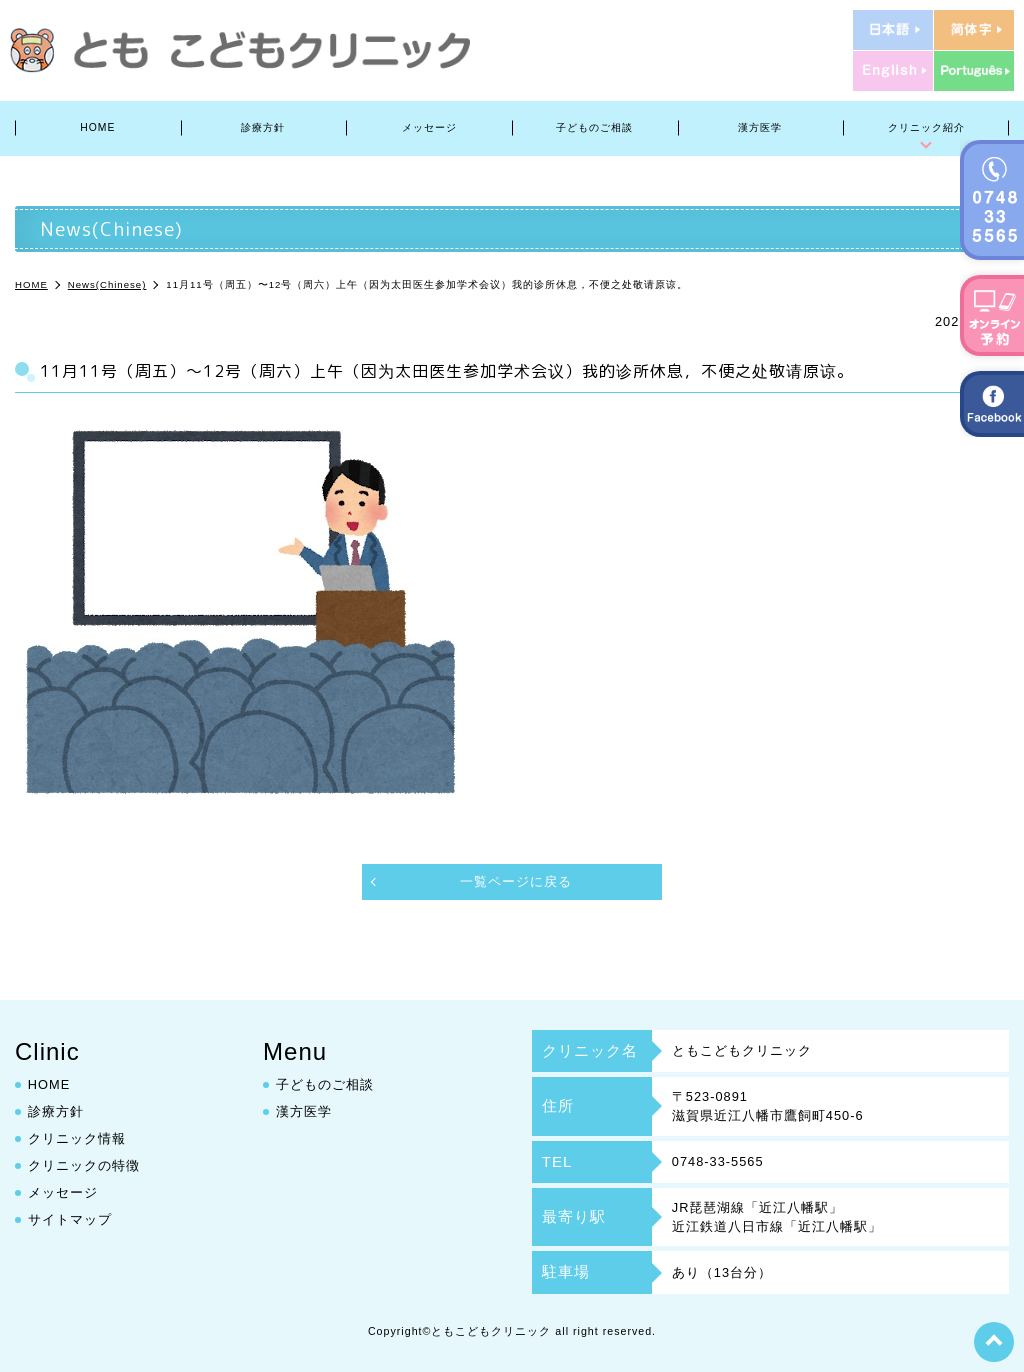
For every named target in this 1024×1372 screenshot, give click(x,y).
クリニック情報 (77, 1138)
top (994, 1342)
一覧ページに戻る (516, 881)
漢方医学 (760, 127)
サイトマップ (70, 1219)
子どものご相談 (594, 127)
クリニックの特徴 (84, 1165)
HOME (97, 127)
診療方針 (263, 127)
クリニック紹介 (926, 127)
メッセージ (429, 127)
